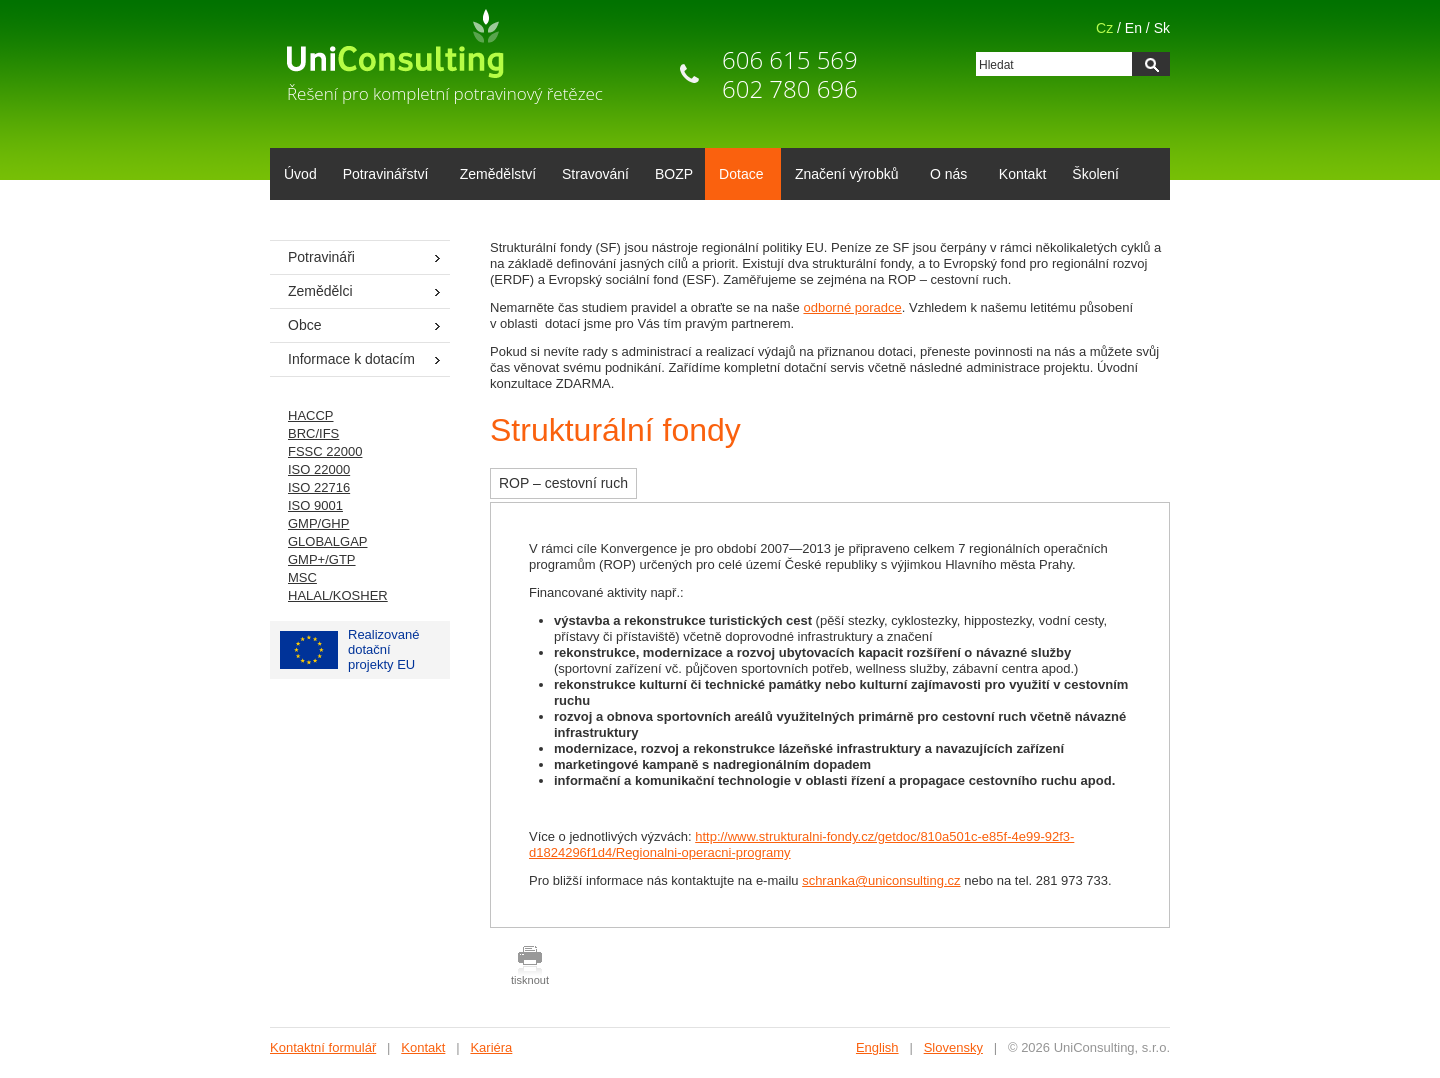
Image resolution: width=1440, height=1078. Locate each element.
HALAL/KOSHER (338, 595)
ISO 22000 (319, 469)
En (1133, 28)
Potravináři (321, 257)
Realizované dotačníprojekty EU (350, 649)
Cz (1104, 28)
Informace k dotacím (351, 359)
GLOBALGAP (327, 541)
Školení (1095, 174)
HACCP (311, 415)
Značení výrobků (843, 176)
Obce (304, 325)
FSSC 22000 (325, 451)
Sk (1162, 28)
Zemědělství (498, 174)
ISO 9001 (315, 505)
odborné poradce (852, 307)
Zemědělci (320, 291)
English (877, 1047)
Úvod (300, 174)
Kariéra (491, 1047)
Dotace (737, 176)
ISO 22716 (319, 487)
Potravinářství (382, 176)
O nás (945, 176)
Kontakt (1022, 174)
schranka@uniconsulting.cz (881, 880)
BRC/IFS (313, 433)
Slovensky (953, 1047)
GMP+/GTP (322, 559)
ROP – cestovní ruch (563, 483)
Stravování (595, 174)
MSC (302, 577)
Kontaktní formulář (323, 1047)
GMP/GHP (318, 523)
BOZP (674, 174)
